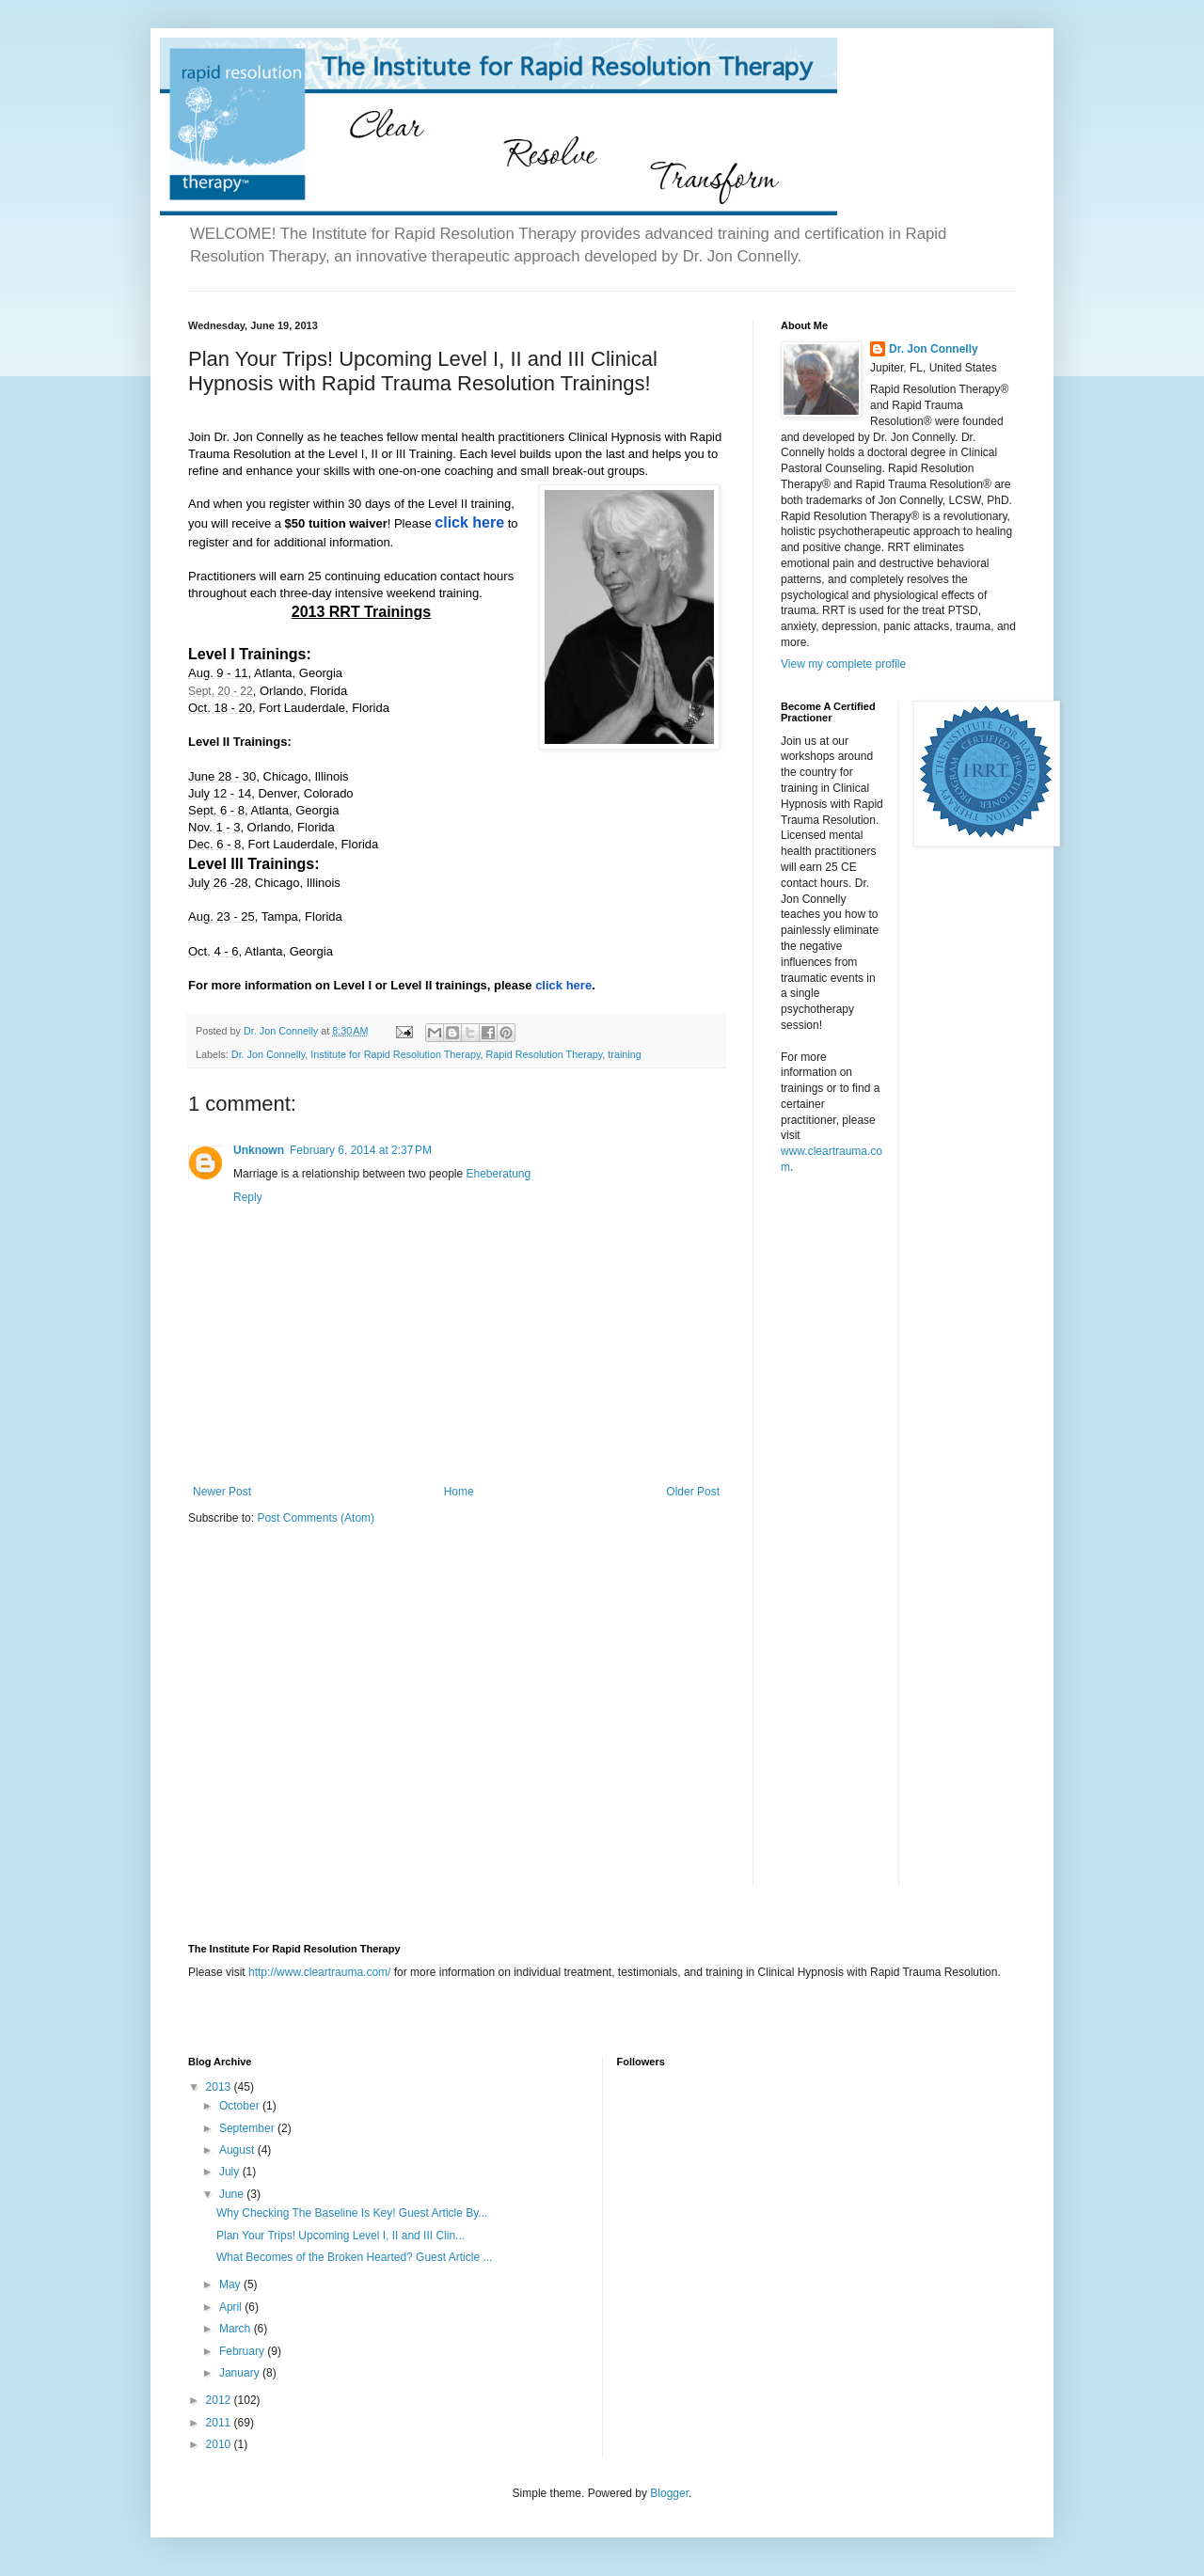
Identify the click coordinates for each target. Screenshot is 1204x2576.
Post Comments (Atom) (315, 1518)
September (248, 2128)
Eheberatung (498, 1173)
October (240, 2105)
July (231, 2171)
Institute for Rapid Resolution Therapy (395, 1054)
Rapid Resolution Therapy (544, 1054)
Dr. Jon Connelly (268, 1054)
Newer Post (222, 1491)
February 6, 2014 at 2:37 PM (361, 1150)
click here (563, 985)
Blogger (669, 2493)
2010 (220, 2444)
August (238, 2150)
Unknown (258, 1150)
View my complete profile (843, 664)
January (240, 2372)
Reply (247, 1197)
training (624, 1054)
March (236, 2328)
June (232, 2194)
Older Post (693, 1491)
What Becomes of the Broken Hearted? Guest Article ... (354, 2257)
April (232, 2307)
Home (459, 1491)
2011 (220, 2422)
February (243, 2351)
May (231, 2284)
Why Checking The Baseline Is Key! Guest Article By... (351, 2213)
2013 (220, 2087)
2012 (220, 2400)
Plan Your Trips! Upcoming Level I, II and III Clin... (340, 2235)
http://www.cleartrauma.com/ (319, 1972)
